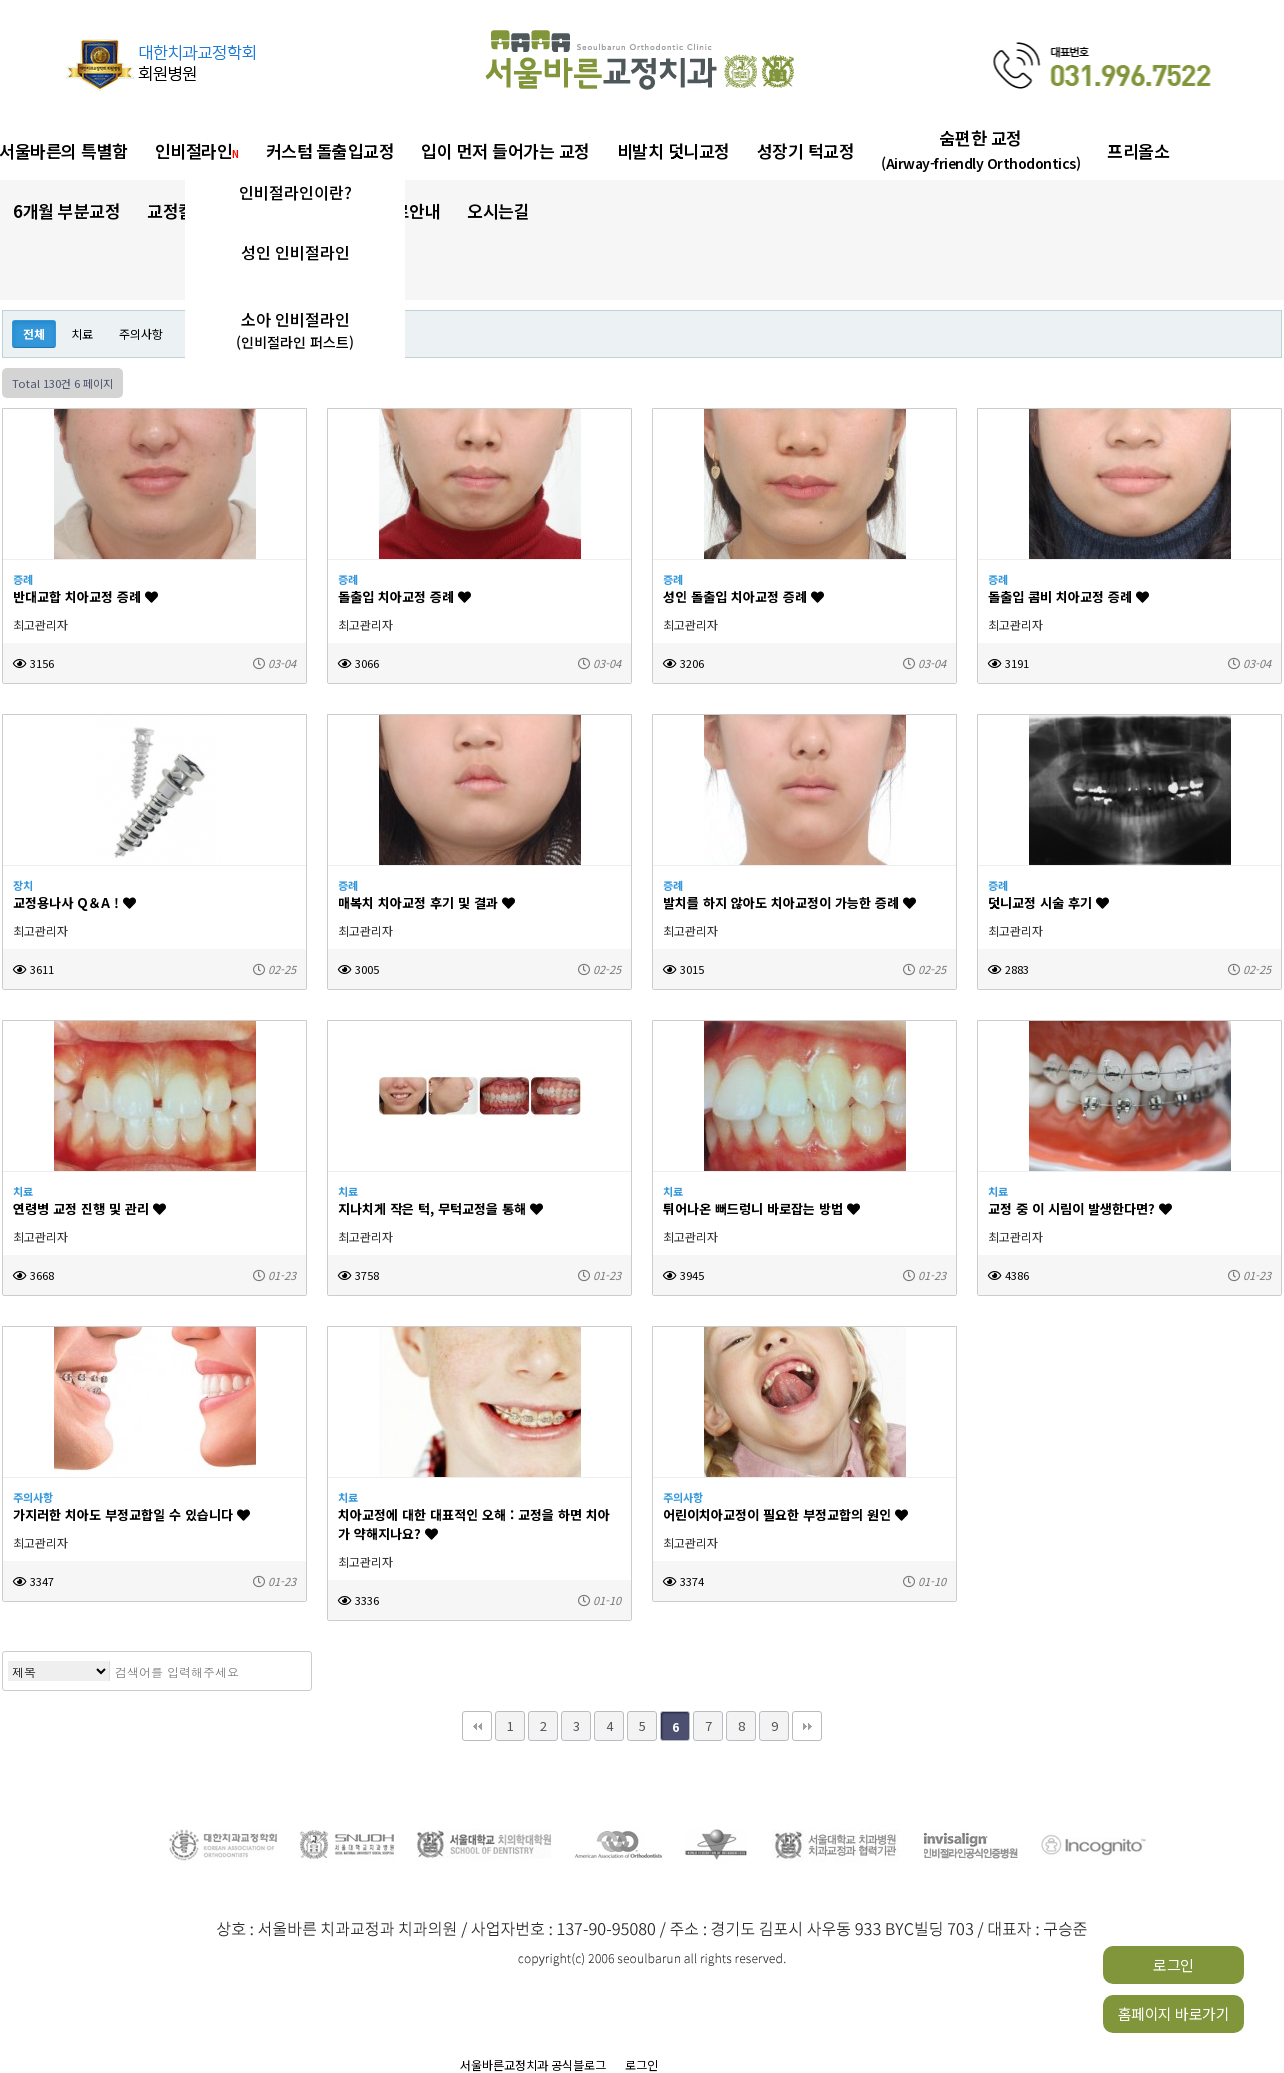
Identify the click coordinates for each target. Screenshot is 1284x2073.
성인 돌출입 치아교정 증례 (743, 596)
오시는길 (498, 210)
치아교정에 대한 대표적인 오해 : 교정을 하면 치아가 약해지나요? (474, 1524)
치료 (82, 333)
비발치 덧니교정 (673, 150)
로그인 (1173, 1964)
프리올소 (1138, 150)
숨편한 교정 (980, 149)
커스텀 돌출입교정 (330, 150)
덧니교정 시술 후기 (1048, 902)
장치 (23, 885)
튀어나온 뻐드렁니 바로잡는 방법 (761, 1208)
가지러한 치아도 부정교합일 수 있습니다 (131, 1514)
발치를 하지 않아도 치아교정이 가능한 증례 (789, 902)
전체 (34, 333)
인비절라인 (197, 150)
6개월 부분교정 (66, 210)
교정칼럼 (183, 210)
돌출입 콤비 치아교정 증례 (1068, 596)
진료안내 (409, 210)
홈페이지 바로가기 (1174, 2013)
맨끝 (807, 1726)
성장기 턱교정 (806, 150)
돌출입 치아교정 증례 (404, 596)
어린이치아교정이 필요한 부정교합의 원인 (785, 1514)
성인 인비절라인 (295, 252)
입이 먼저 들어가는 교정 (505, 150)
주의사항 (141, 333)
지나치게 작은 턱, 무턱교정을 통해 (440, 1208)
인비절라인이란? (295, 192)
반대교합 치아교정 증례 (85, 596)
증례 (23, 579)
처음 (477, 1726)
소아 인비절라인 (295, 330)
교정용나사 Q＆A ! (74, 902)
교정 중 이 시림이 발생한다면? (1080, 1208)
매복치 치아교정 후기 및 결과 (426, 902)
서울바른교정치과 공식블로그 (533, 2064)
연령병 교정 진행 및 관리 (89, 1208)
